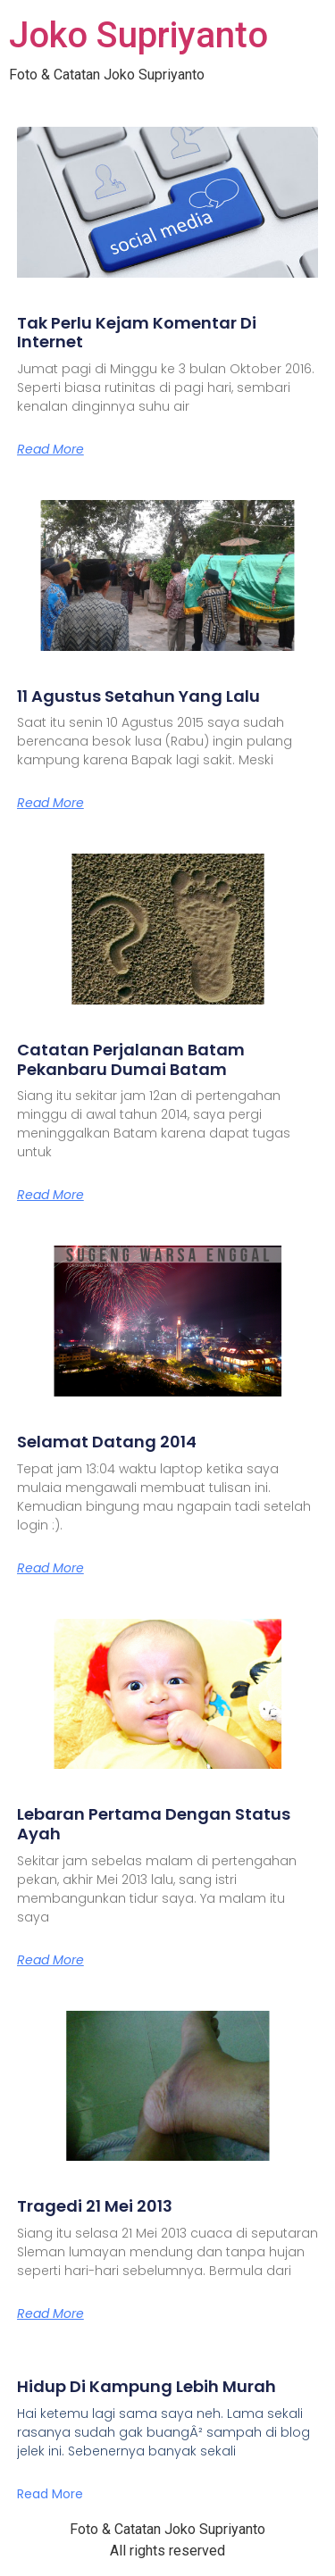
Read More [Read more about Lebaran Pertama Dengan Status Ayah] (50, 1960)
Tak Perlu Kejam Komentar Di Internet (136, 333)
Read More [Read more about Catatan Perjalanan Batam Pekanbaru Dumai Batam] (50, 1194)
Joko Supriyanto (138, 35)
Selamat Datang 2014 (107, 1441)
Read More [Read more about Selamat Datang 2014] (50, 1568)
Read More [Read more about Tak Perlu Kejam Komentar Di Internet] (50, 449)
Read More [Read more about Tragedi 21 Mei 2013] (50, 2313)
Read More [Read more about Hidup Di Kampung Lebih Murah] (50, 2494)
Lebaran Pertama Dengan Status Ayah (153, 1824)
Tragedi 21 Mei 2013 (94, 2206)
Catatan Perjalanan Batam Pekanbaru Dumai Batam (131, 1059)
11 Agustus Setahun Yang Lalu (138, 696)
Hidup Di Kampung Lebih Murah (146, 2386)
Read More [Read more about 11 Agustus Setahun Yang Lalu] (50, 802)
